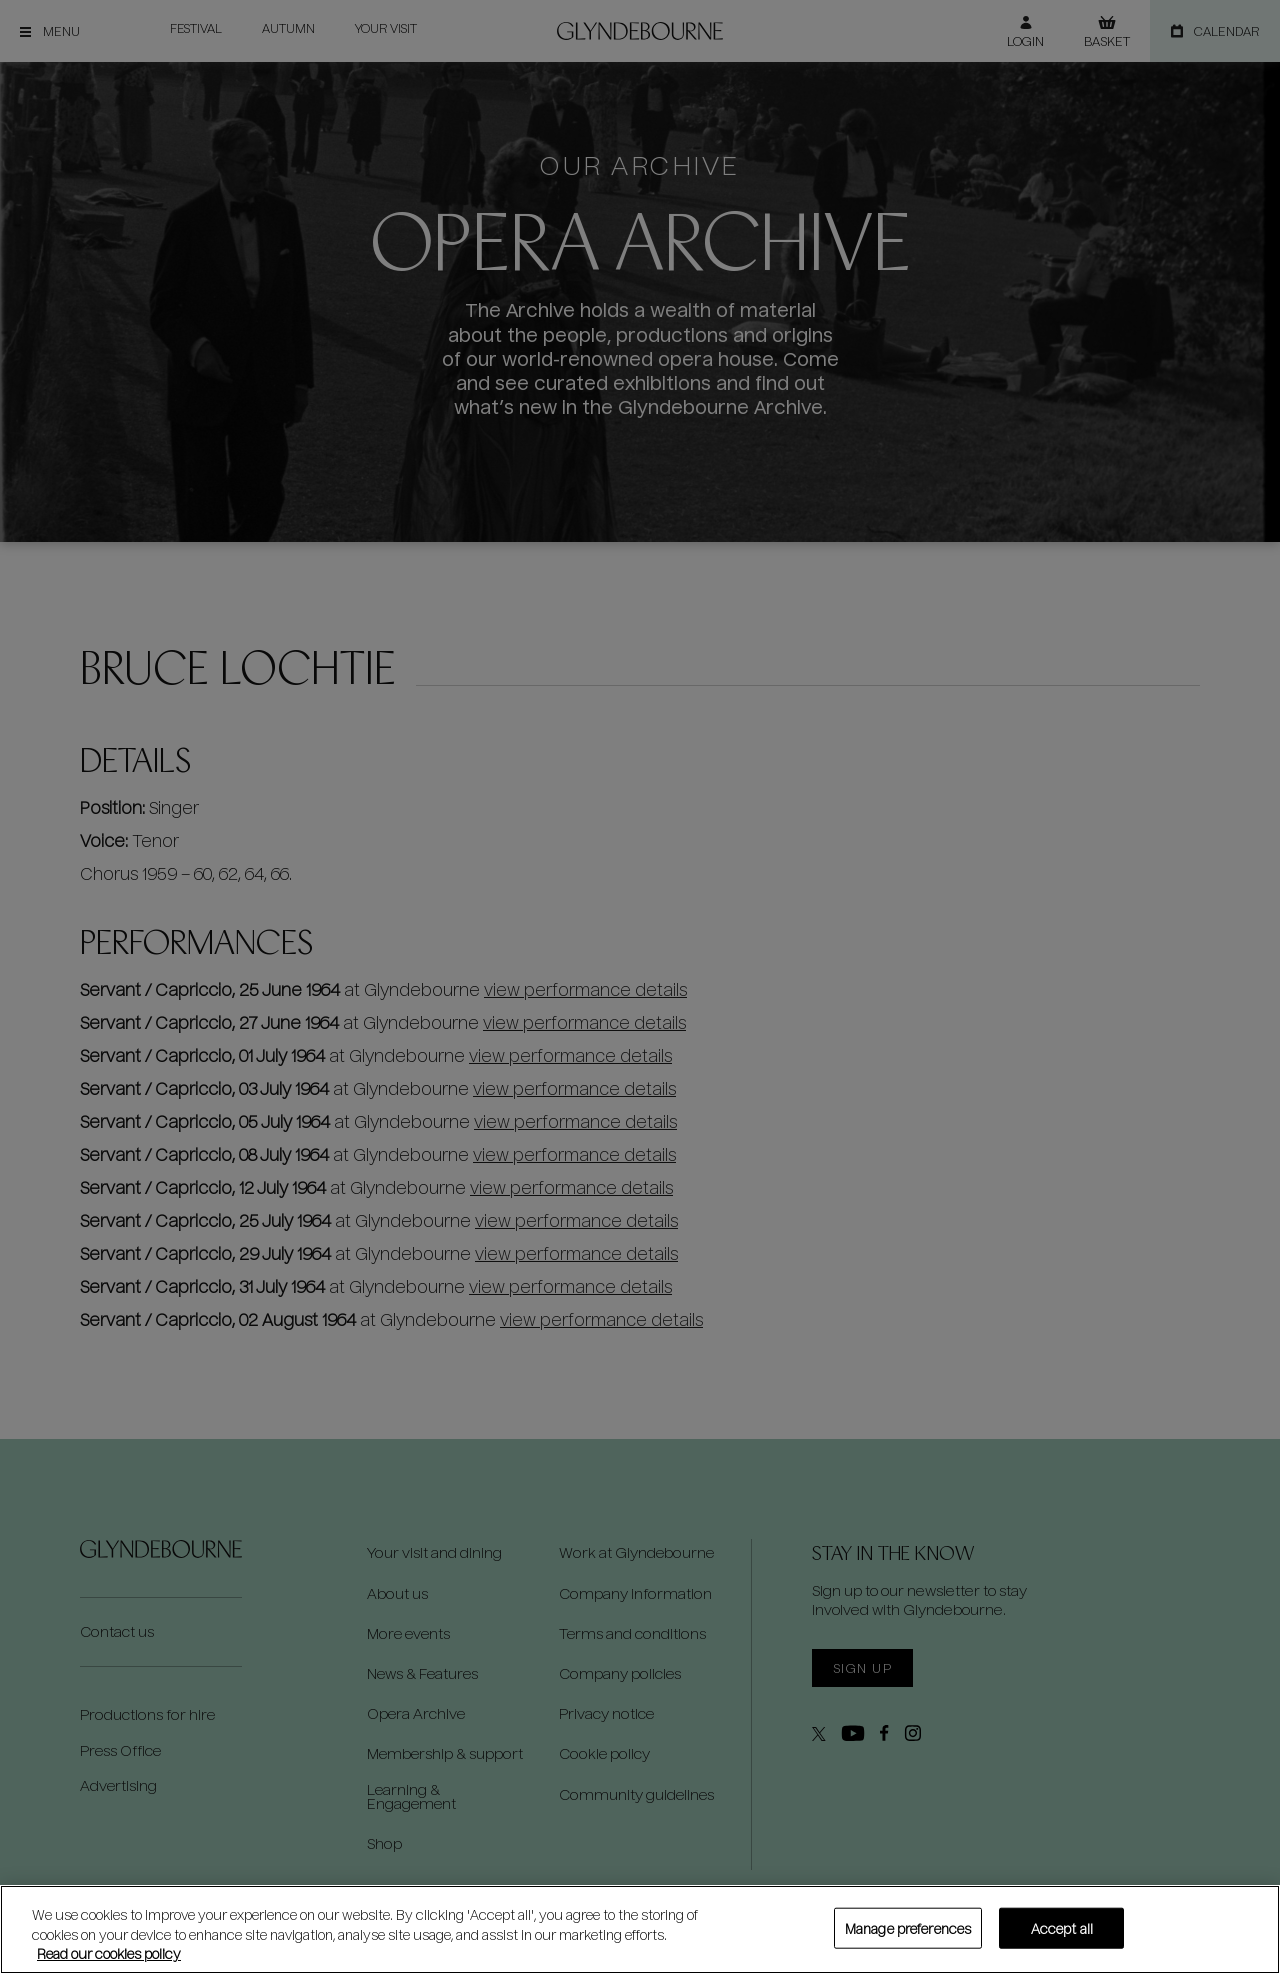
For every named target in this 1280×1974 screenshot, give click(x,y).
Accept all (1062, 1927)
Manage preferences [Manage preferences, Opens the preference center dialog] (908, 1927)
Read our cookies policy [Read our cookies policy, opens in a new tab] (109, 1953)
